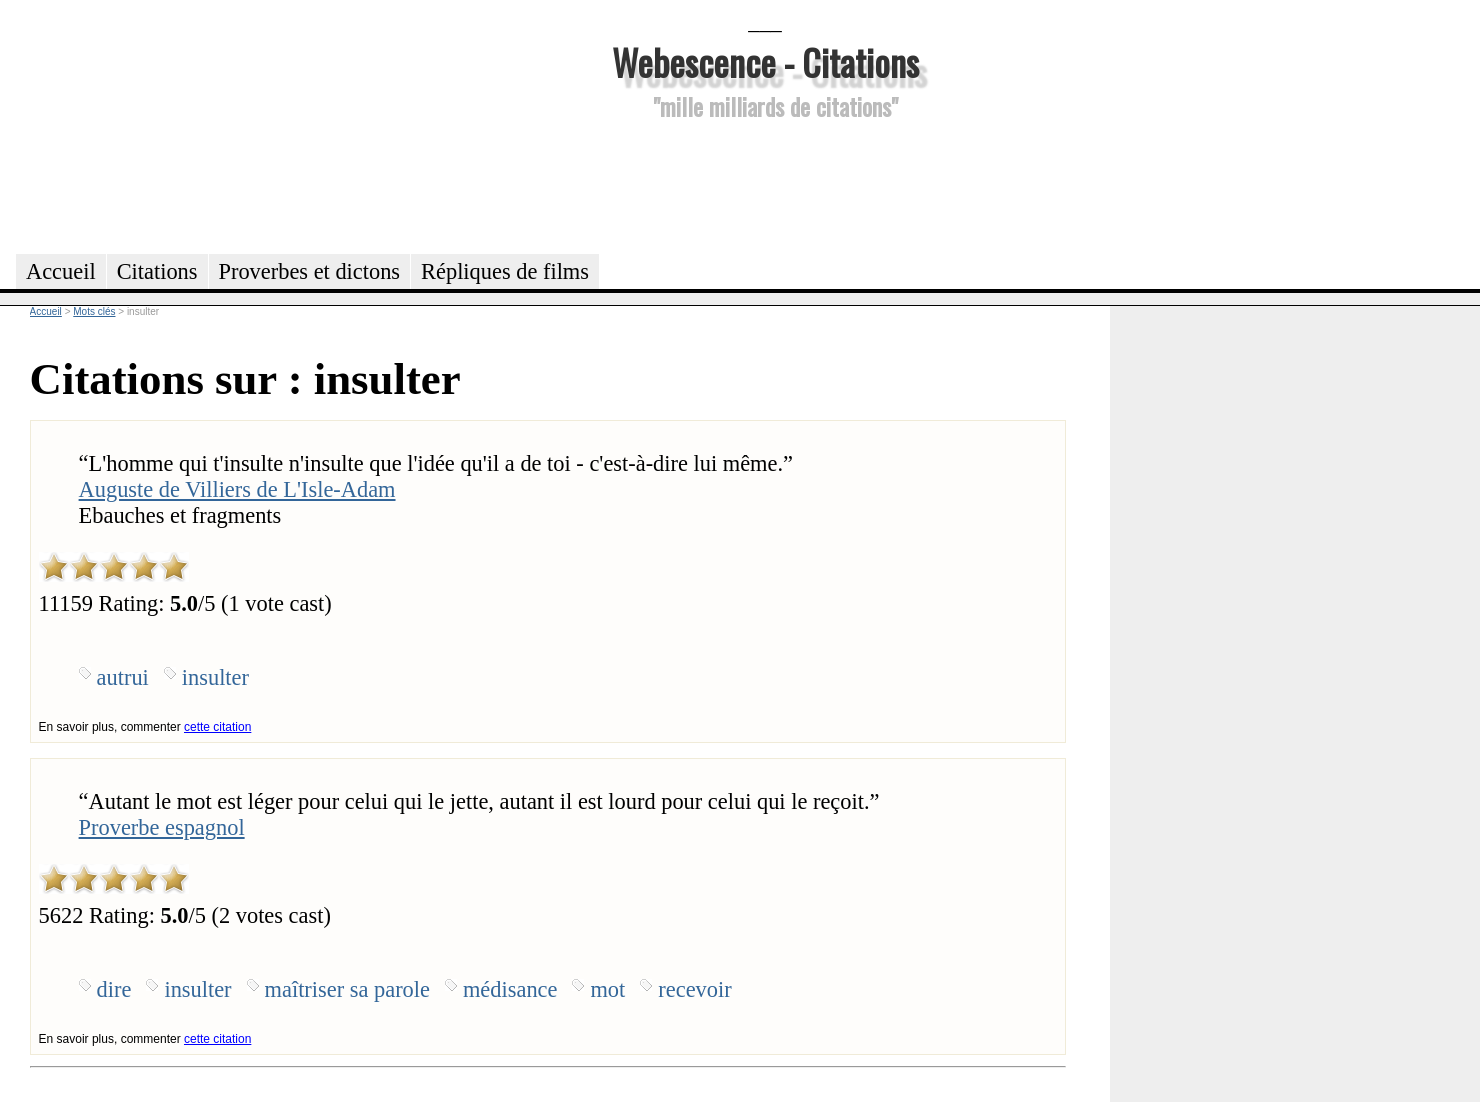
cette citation (217, 727)
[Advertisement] (765, 184)
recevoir (694, 989)
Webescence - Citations (765, 61)
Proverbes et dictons (310, 271)
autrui (123, 677)
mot (607, 989)
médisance (510, 989)
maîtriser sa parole (347, 989)
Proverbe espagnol (162, 827)
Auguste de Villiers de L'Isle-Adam (237, 489)
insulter (215, 677)
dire (114, 989)
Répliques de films (505, 271)
